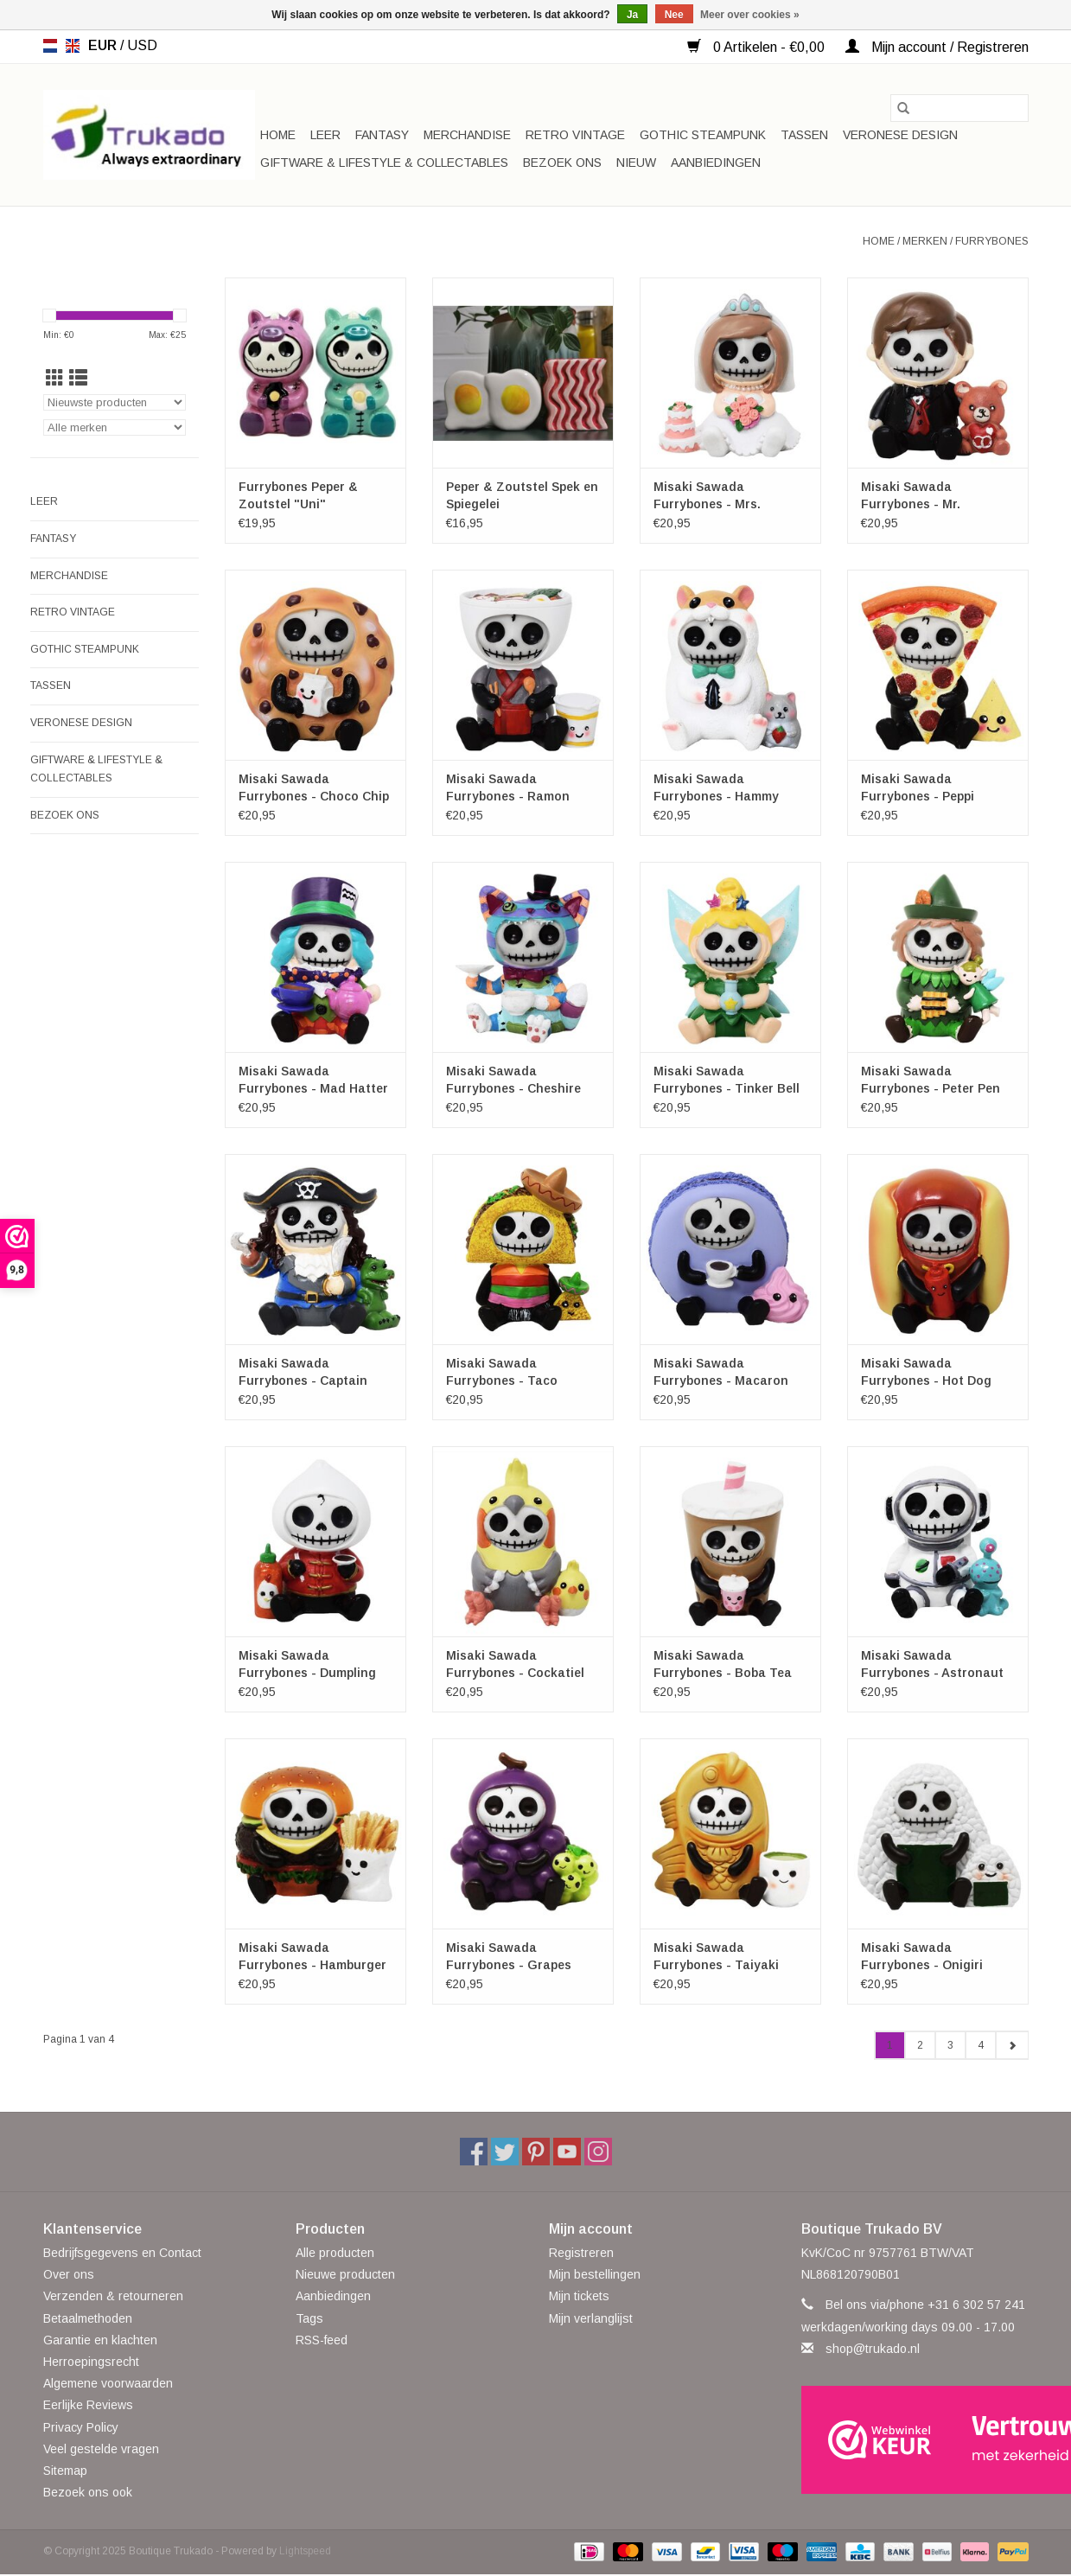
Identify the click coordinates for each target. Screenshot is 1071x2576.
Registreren (581, 2253)
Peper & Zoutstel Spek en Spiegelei (522, 495)
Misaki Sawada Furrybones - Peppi (917, 787)
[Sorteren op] (114, 402)
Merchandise (467, 135)
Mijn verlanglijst (591, 2318)
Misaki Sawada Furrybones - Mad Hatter (313, 1079)
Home (278, 135)
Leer (325, 135)
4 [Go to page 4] (981, 2045)
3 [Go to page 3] (950, 2045)
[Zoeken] (959, 108)
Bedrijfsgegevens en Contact (122, 2253)
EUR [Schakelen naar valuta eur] (104, 45)
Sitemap (65, 2470)
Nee (674, 15)
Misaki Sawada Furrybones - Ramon (508, 787)
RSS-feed (321, 2340)
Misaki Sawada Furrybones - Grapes (508, 1956)
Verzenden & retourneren (113, 2296)
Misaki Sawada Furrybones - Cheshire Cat (513, 1080)
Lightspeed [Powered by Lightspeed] (305, 2551)
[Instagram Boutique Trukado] (598, 2151)
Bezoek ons (562, 162)
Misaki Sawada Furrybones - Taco (502, 1371)
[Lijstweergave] (78, 378)
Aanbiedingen (716, 162)
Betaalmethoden (87, 2318)
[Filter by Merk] (114, 427)
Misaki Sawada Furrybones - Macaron (720, 1371)
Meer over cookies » (750, 15)
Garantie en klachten (100, 2340)
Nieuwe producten (345, 2274)
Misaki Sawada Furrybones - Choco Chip (314, 787)
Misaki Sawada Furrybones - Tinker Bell (726, 1079)
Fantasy (382, 135)
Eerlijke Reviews (88, 2405)
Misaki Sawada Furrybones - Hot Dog (926, 1371)
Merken (924, 241)
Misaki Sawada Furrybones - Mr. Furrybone (910, 496)
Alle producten (335, 2253)
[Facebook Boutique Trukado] (474, 2151)
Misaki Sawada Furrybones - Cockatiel (515, 1664)
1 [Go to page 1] (890, 2045)
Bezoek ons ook (87, 2492)
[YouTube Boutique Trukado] (567, 2151)
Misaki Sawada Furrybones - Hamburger (312, 1956)
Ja (632, 15)
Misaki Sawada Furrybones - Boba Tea (722, 1664)
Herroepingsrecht (91, 2362)
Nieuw (636, 162)
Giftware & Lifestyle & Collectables (384, 162)
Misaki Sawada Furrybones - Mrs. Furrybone (707, 496)
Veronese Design (900, 135)
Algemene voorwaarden (108, 2383)
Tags (309, 2318)
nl (50, 46)
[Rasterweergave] (55, 378)
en (73, 46)
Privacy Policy (80, 2427)
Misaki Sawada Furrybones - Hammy (716, 787)
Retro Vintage (575, 135)
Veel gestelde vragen (101, 2449)
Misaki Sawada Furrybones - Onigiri (922, 1956)
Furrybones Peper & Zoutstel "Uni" (298, 495)
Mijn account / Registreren (937, 47)
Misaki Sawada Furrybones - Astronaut (932, 1664)
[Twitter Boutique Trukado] (505, 2151)
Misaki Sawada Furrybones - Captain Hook (303, 1372)
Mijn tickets (579, 2296)
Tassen (804, 135)
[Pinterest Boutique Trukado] (536, 2151)
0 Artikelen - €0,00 (757, 47)
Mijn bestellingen (595, 2274)
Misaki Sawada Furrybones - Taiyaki (716, 1956)
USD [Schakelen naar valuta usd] (142, 45)
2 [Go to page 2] (920, 2045)
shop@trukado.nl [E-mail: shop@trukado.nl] (873, 2349)
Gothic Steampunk (703, 135)
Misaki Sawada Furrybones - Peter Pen (930, 1079)
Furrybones (992, 241)
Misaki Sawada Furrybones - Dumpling (307, 1664)
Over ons (68, 2274)
